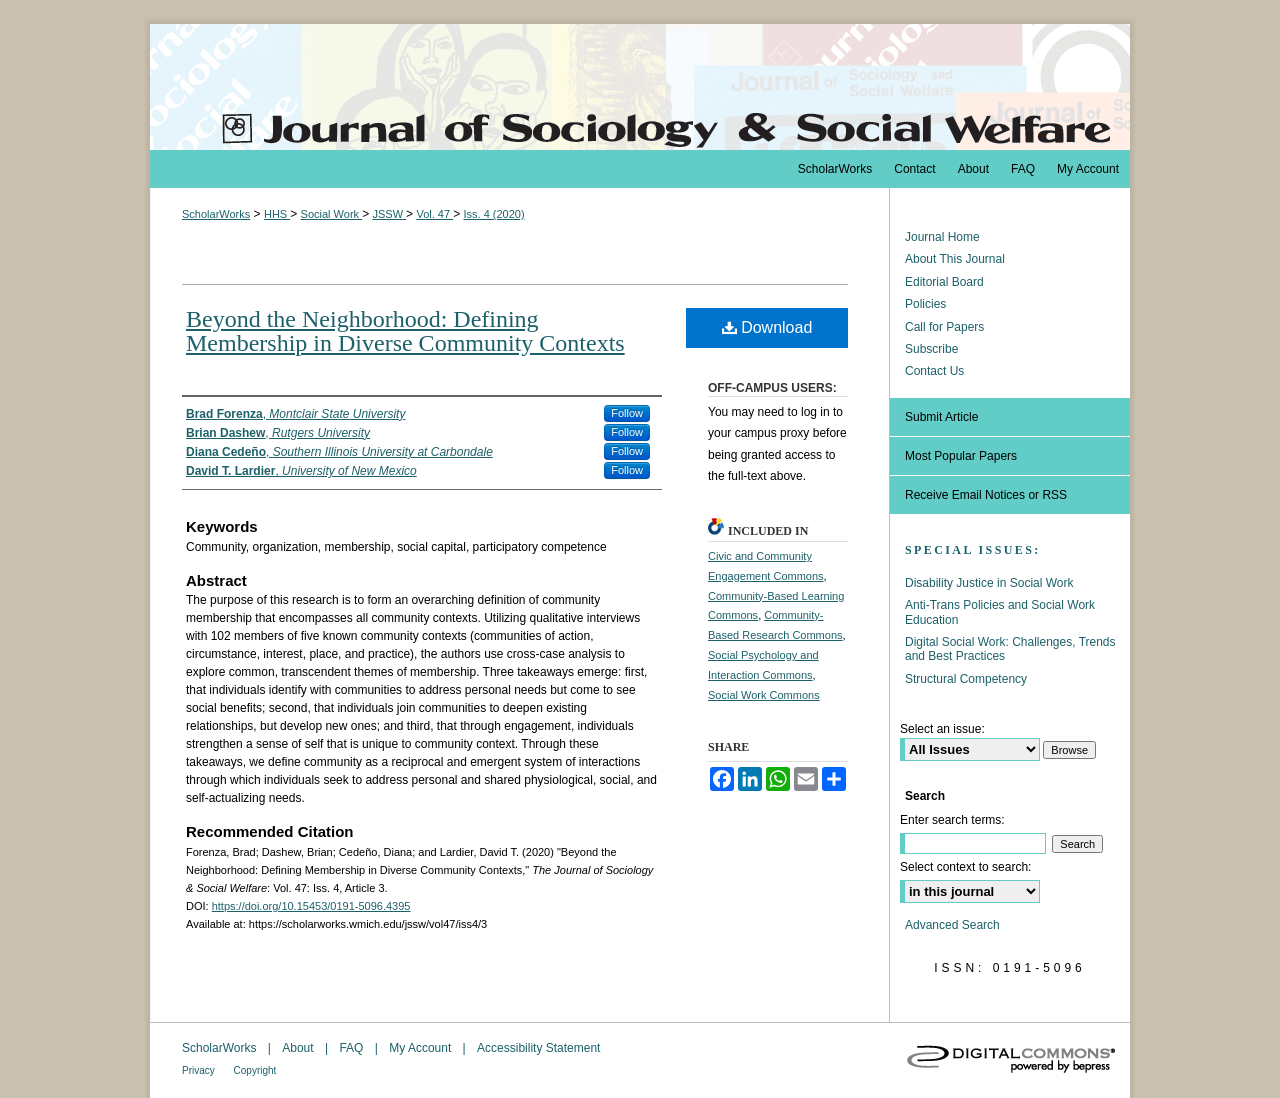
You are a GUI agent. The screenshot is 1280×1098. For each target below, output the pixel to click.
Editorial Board (944, 282)
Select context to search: (965, 867)
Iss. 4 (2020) (493, 214)
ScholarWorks (216, 214)
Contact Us (934, 371)
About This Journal (955, 259)
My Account (421, 1048)
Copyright (255, 1070)
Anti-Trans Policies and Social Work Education (1000, 612)
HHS (277, 214)
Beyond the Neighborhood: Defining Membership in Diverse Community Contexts (405, 331)
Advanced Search (952, 925)
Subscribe (931, 349)
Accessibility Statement (538, 1048)
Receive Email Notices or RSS (986, 495)
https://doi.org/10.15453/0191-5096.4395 (311, 906)
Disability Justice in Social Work (989, 583)
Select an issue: (942, 729)
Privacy (200, 1070)
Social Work (332, 214)
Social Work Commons (764, 695)
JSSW (389, 214)
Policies (925, 304)
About (299, 1048)
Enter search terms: (952, 820)
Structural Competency (966, 679)
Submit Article (941, 417)
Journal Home (942, 237)
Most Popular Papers (961, 456)
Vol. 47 (434, 214)
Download (767, 327)
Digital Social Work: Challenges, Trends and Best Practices (1010, 649)
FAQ (352, 1048)
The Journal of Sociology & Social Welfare (640, 87)
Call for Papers (944, 327)
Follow (627, 413)
